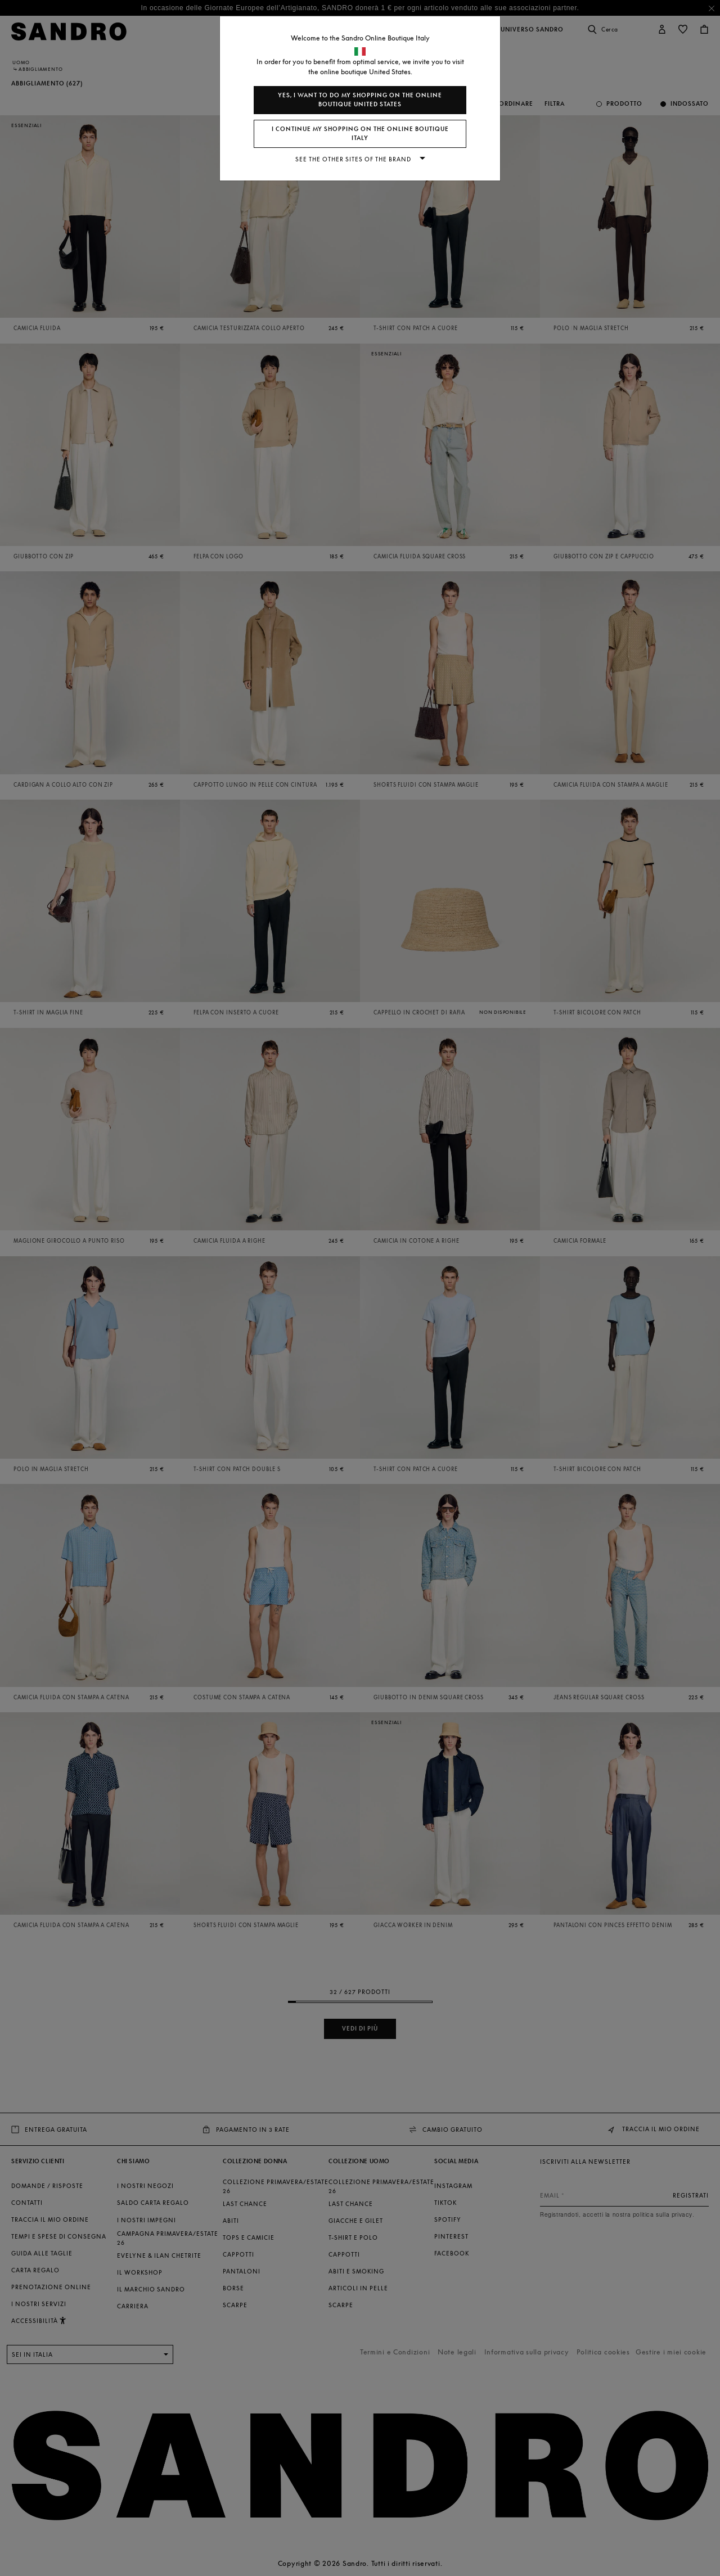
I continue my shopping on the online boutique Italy (360, 133)
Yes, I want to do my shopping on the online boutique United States (360, 100)
